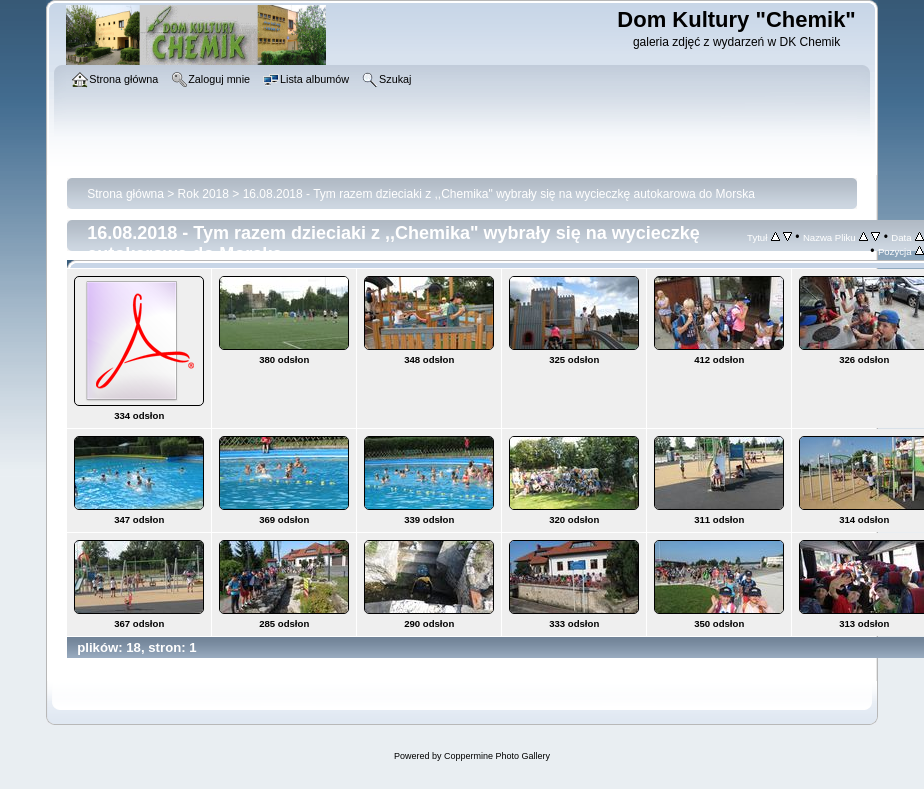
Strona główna (125, 194)
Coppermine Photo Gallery (497, 756)
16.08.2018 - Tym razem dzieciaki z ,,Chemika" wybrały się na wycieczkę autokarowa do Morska (499, 194)
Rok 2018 (203, 194)
